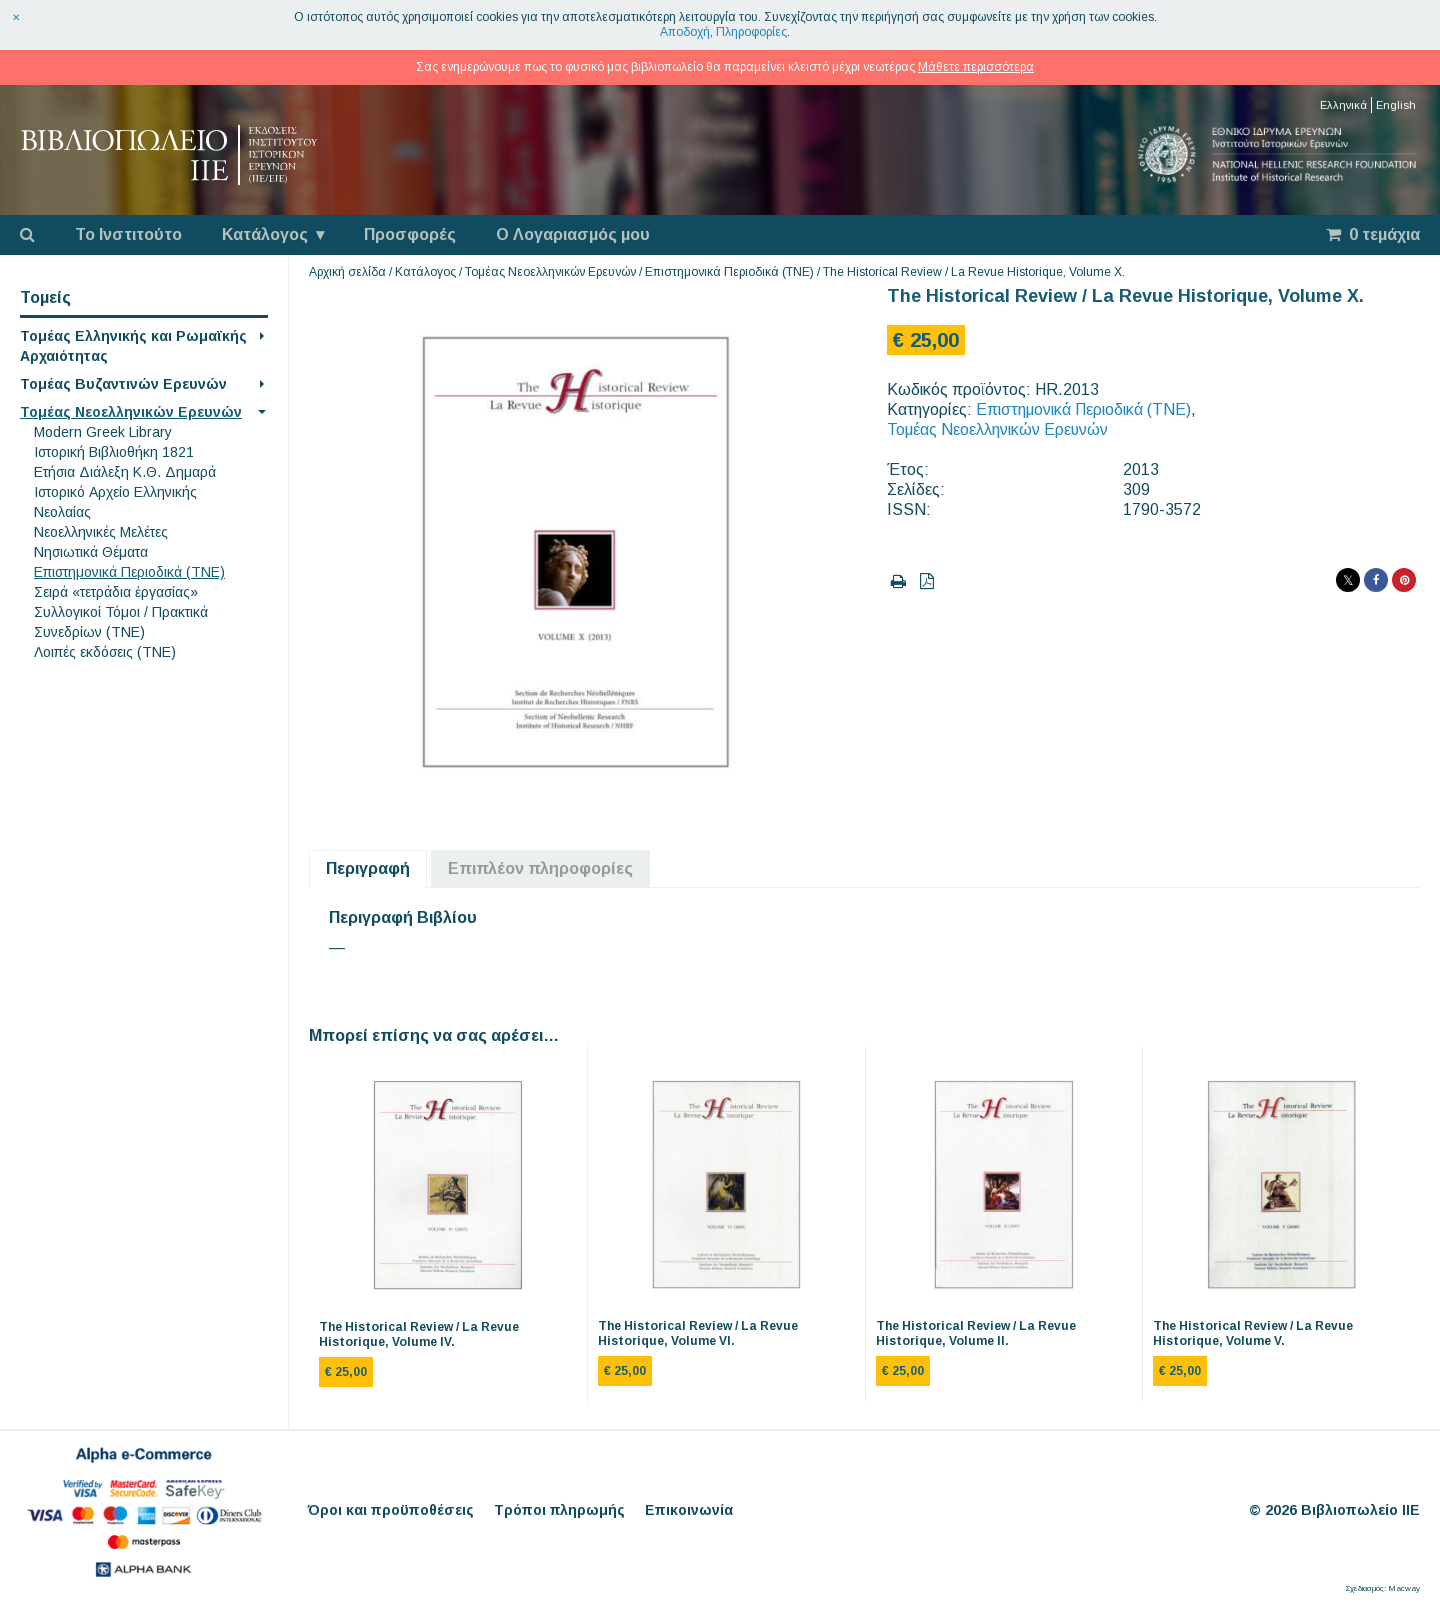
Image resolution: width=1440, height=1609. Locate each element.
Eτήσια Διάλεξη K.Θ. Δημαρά (125, 472)
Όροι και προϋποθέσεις (391, 1510)
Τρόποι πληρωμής (559, 1510)
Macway (1404, 1588)
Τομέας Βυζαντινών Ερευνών (123, 384)
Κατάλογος (265, 234)
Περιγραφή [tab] (368, 868)
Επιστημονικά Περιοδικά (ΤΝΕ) (129, 572)
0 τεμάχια (1373, 234)
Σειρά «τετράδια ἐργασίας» (116, 592)
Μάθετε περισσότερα (976, 67)
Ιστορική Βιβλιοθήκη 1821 (114, 452)
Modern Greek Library (103, 432)
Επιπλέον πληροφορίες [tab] (540, 868)
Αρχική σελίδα (347, 272)
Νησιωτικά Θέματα (91, 552)
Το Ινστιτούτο (128, 234)
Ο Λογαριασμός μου (573, 234)
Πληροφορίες (751, 32)
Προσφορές (410, 234)
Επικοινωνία (689, 1510)
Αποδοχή (685, 32)
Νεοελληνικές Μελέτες (101, 532)
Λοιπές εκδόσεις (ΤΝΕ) (105, 652)
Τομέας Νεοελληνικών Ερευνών (131, 412)
